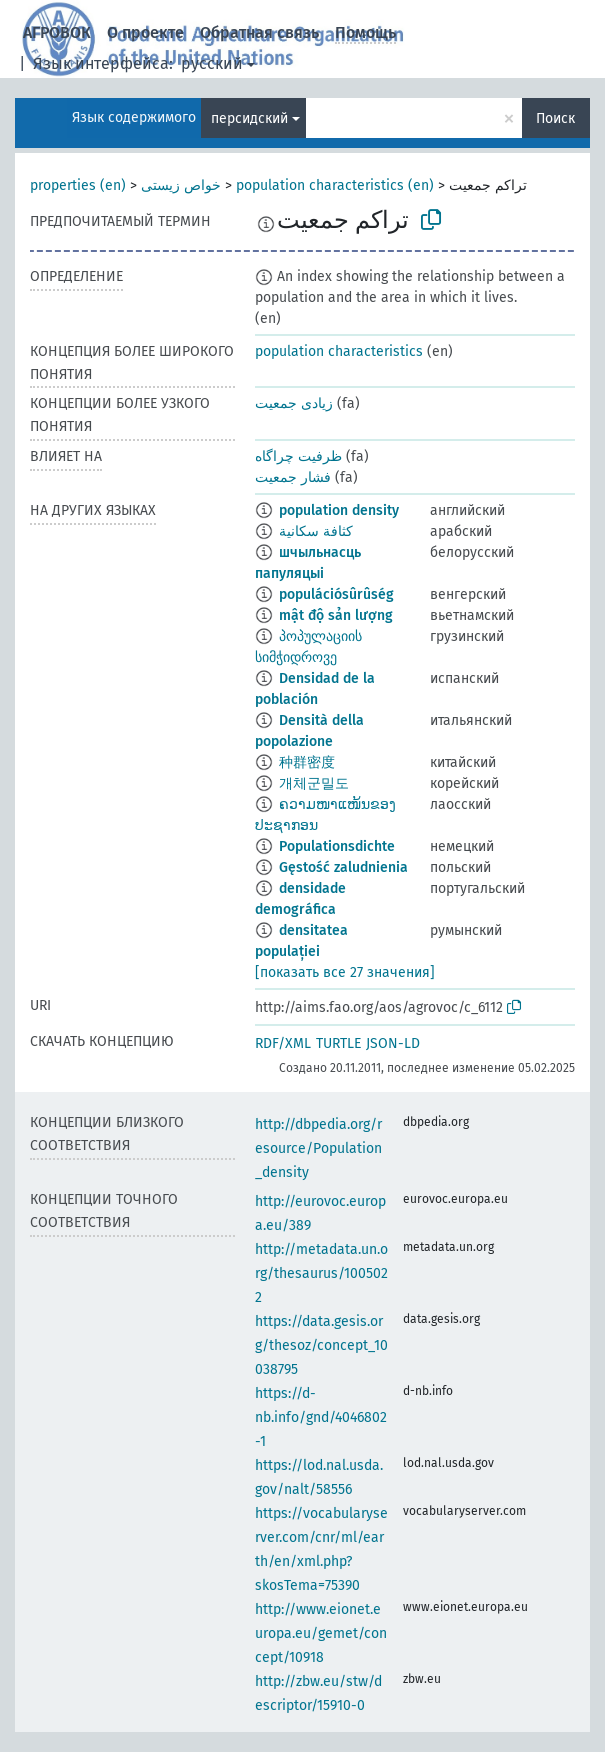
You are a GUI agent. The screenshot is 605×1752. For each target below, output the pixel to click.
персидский (249, 118)
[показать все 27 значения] (345, 972)
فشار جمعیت (293, 477)
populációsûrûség (336, 594)
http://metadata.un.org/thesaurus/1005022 (321, 1273)
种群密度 (307, 762)
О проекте (145, 32)
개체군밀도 (314, 783)
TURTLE (338, 1043)
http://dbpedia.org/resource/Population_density (318, 1148)
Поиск (555, 118)
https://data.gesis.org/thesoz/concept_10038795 (321, 1345)
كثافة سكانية (316, 531)
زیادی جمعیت (294, 403)
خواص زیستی (181, 185)
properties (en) (78, 185)
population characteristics (339, 351)
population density (339, 510)
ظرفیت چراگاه (298, 456)
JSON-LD (393, 1043)
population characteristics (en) (335, 185)
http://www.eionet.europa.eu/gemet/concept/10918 (321, 1633)
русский (212, 63)
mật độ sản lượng (336, 615)
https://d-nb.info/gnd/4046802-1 (321, 1417)
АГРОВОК (57, 32)
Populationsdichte (337, 846)
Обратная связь (259, 32)
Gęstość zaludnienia (343, 867)
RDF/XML (283, 1043)
